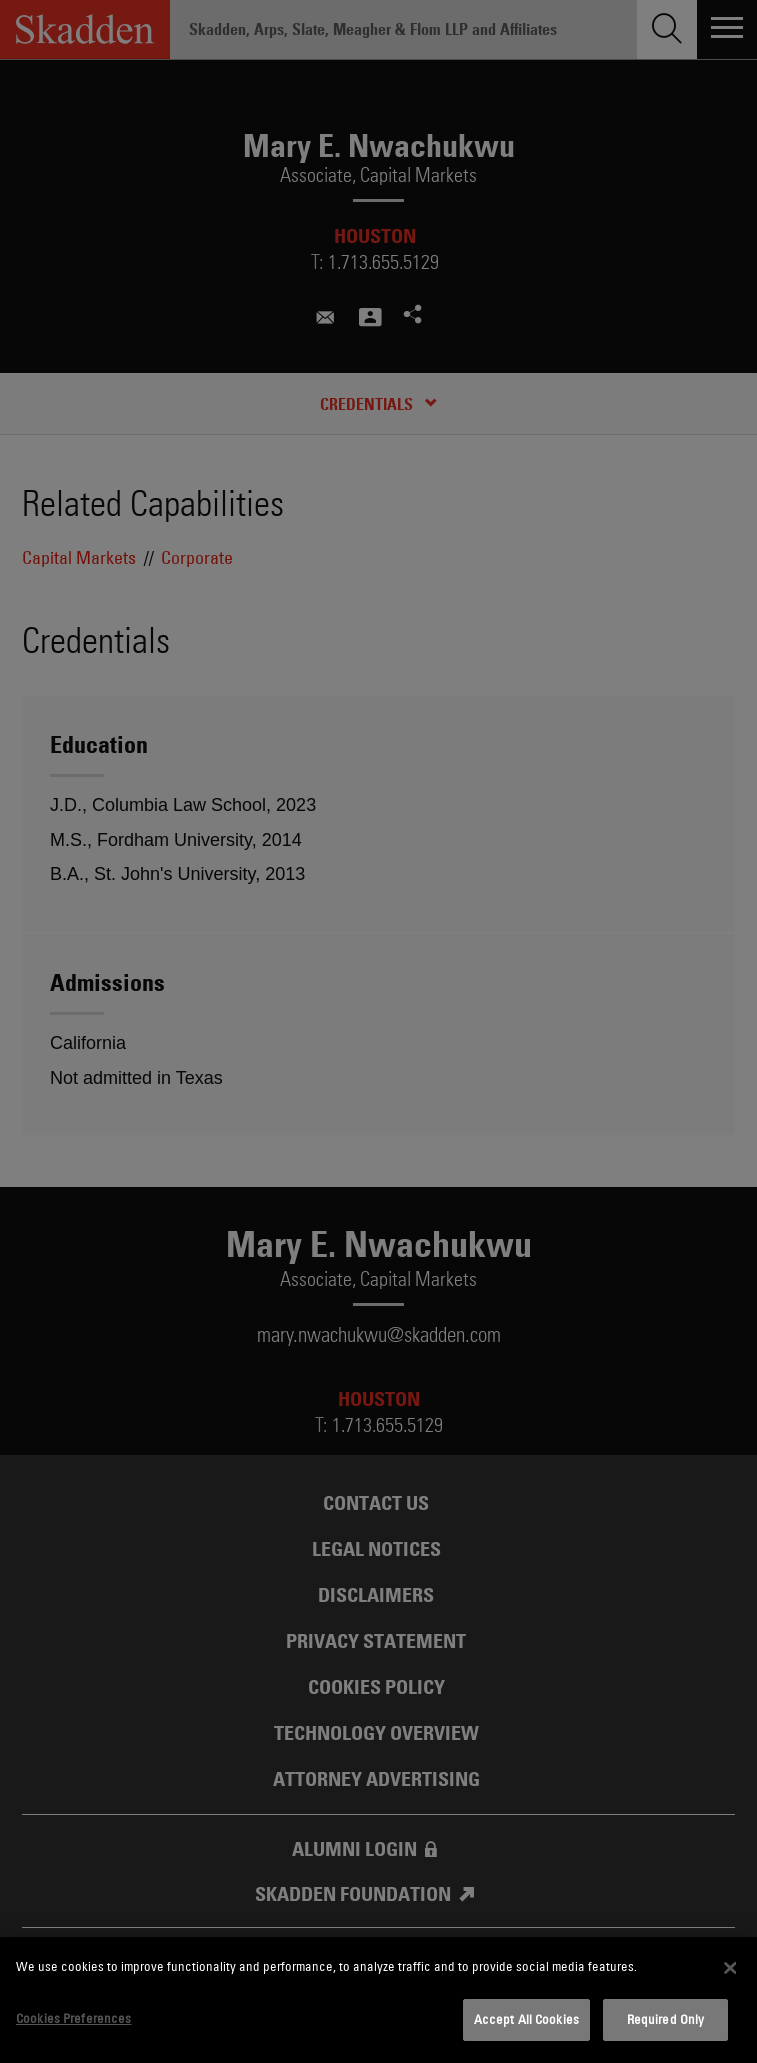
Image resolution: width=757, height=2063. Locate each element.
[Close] (731, 1968)
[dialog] (378, 2000)
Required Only (666, 2019)
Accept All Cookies (526, 2019)
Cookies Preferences (73, 2018)
